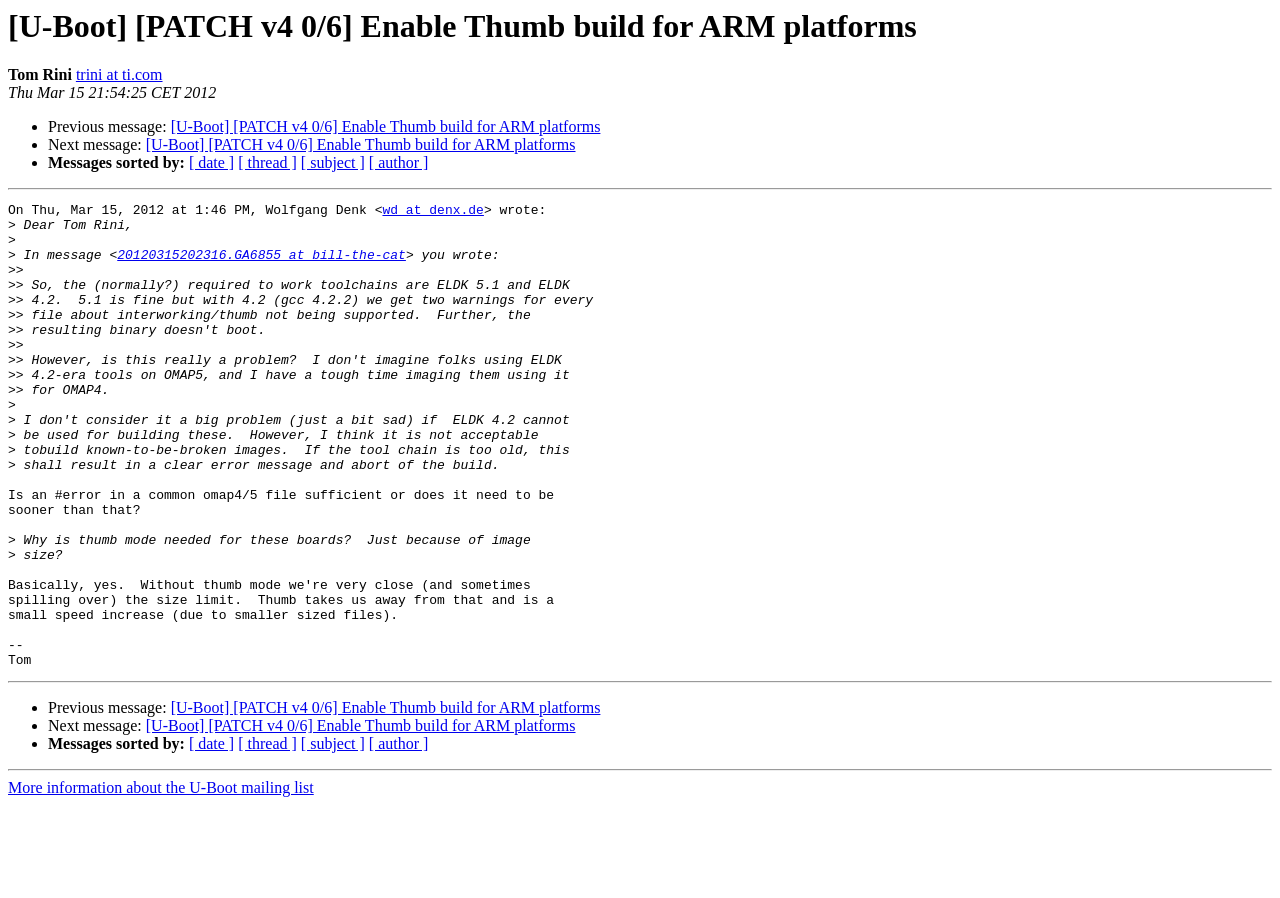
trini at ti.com (119, 74)
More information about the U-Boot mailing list (161, 880)
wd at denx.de (432, 212)
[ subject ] (333, 162)
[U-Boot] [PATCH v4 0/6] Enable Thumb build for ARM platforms (386, 126)
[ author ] (399, 162)
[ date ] (211, 162)
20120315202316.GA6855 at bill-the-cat (261, 266)
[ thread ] (267, 162)
